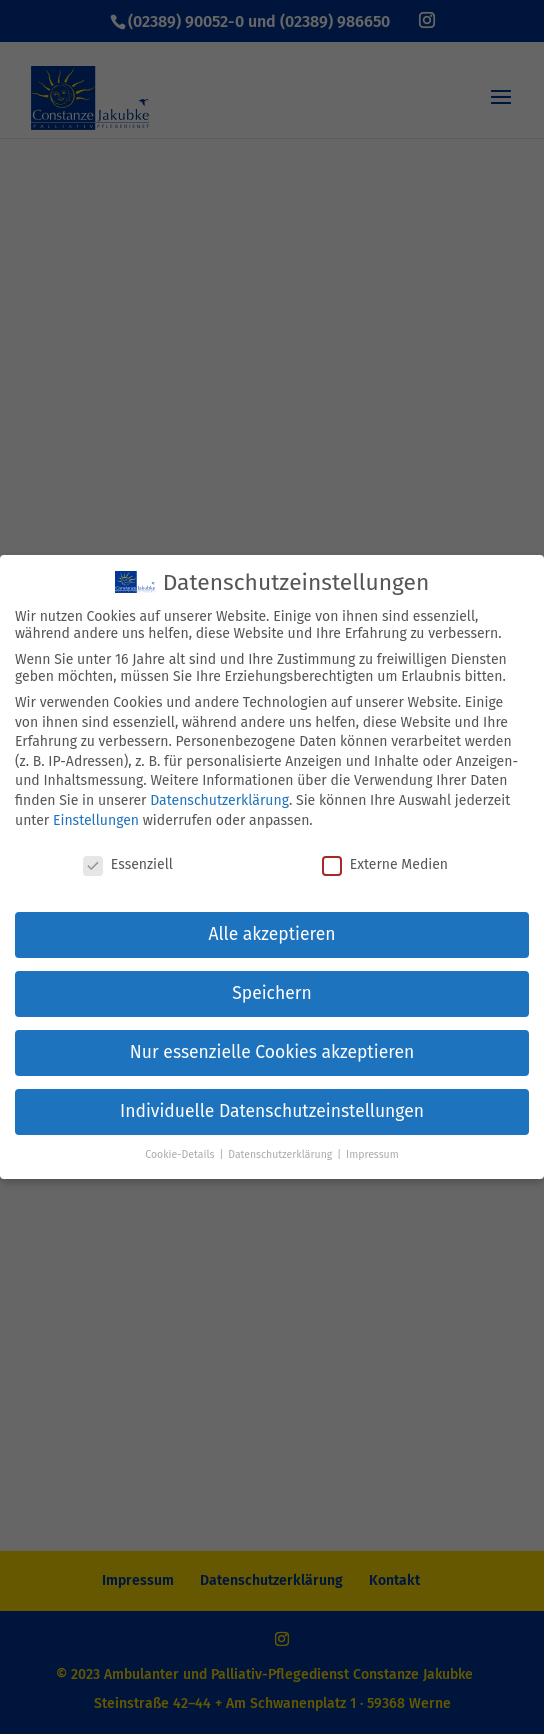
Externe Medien (385, 864)
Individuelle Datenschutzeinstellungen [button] (272, 1111)
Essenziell (128, 864)
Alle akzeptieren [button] (271, 934)
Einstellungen (96, 820)
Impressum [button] (372, 1154)
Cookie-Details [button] (181, 1154)
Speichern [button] (272, 993)
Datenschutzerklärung (219, 800)
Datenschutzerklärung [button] (281, 1154)
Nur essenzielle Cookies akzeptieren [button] (272, 1052)
